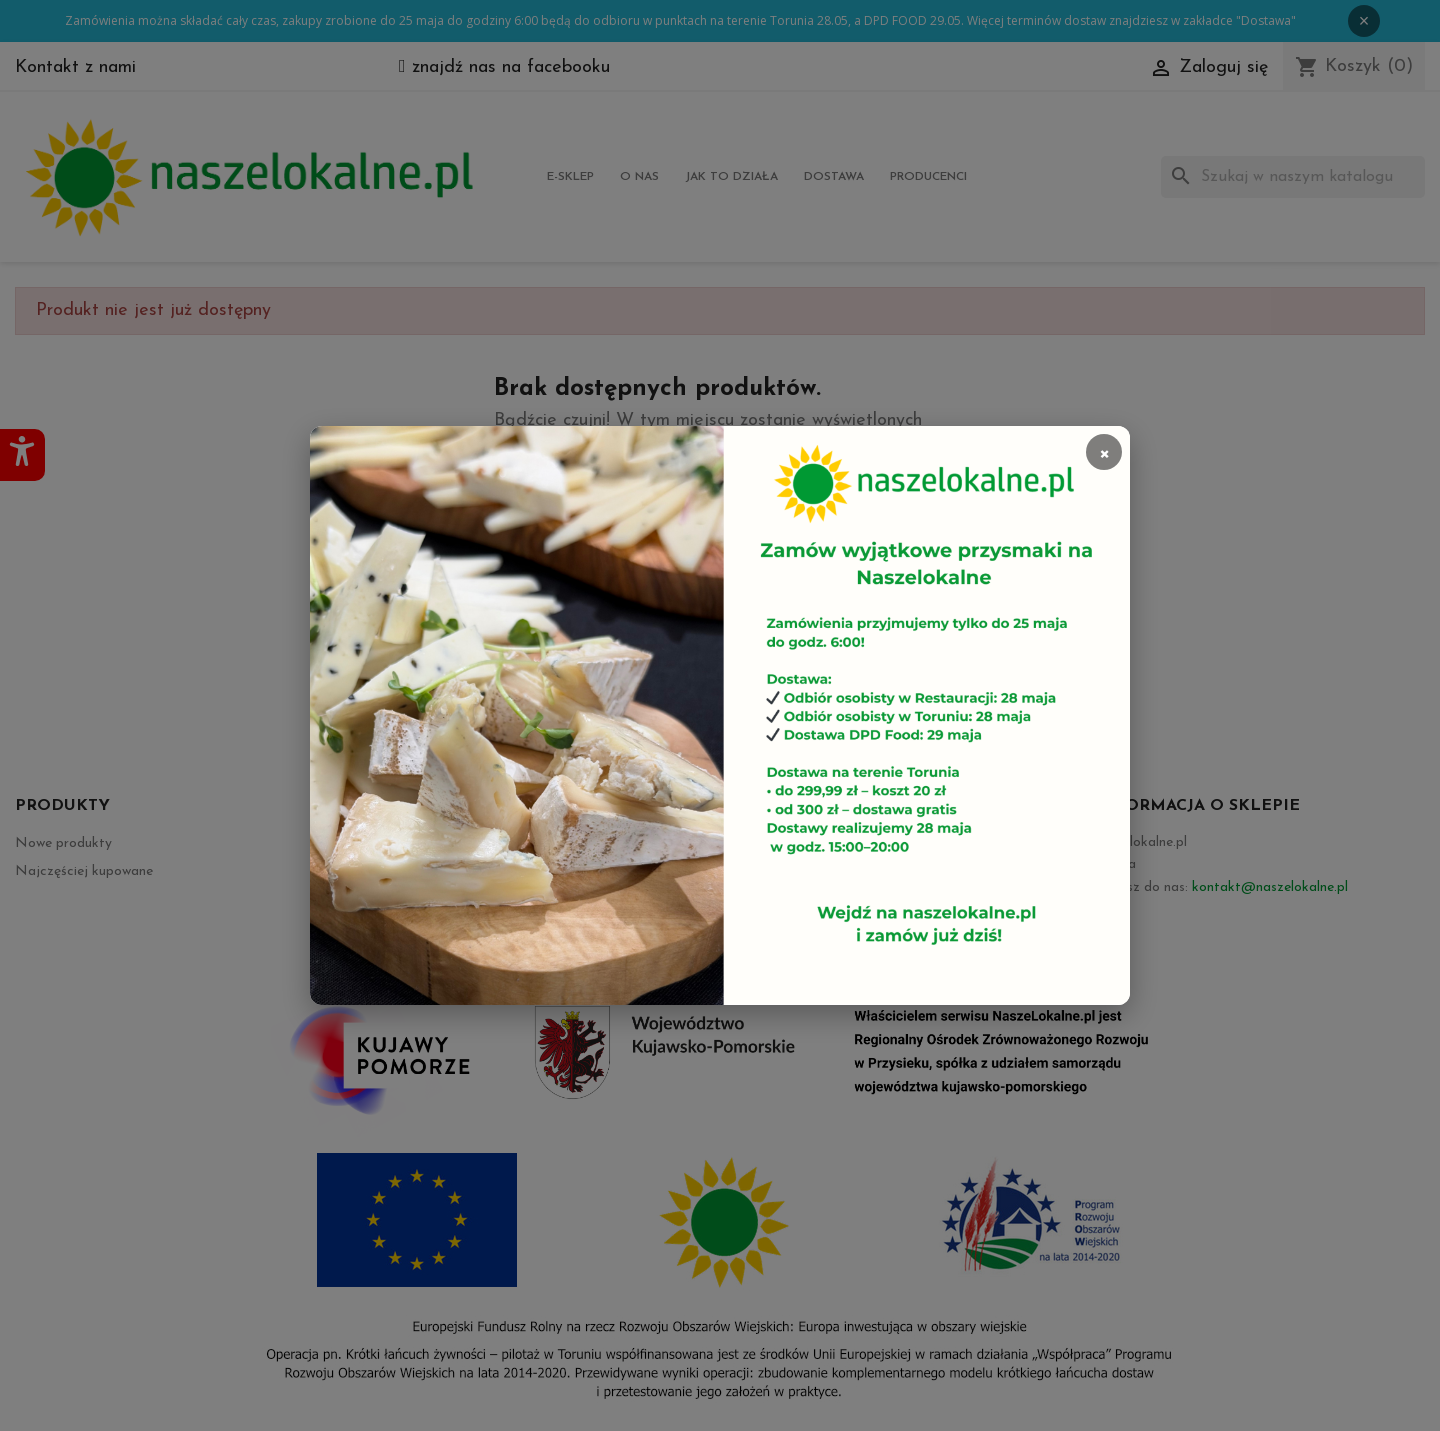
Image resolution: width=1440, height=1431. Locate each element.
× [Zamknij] (1104, 452)
